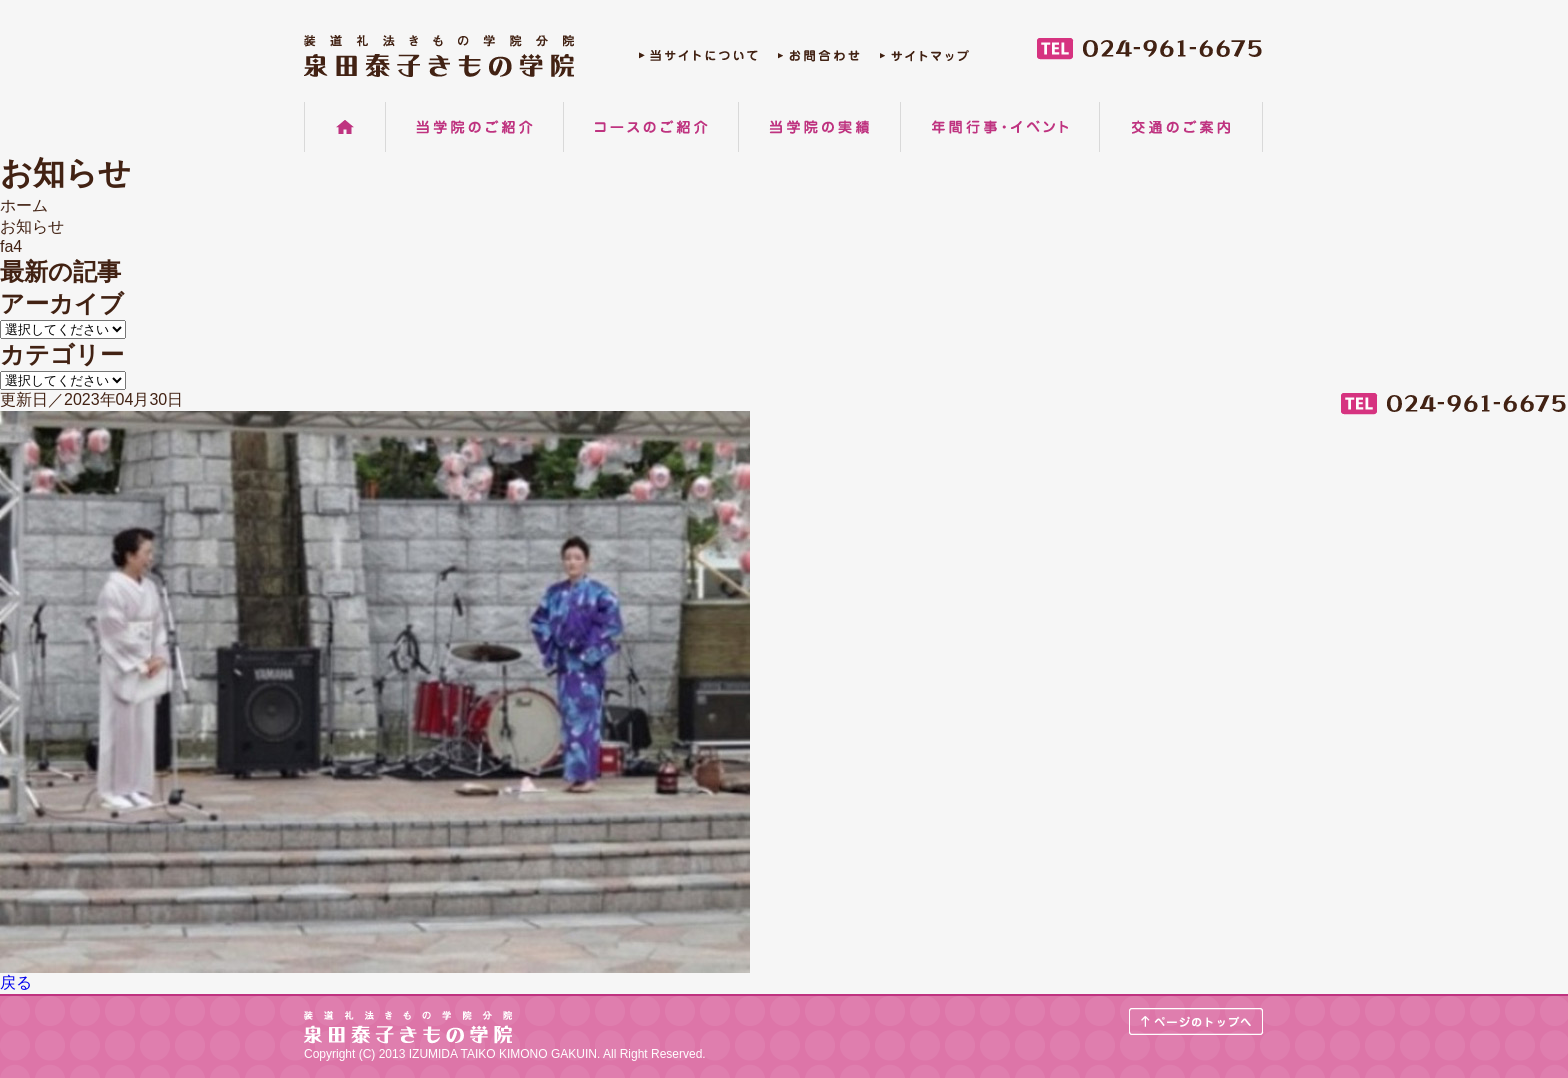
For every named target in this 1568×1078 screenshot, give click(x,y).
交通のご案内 (1181, 127)
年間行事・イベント (1000, 127)
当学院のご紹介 (474, 127)
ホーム (345, 127)
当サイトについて (698, 60)
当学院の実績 (819, 127)
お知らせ (32, 226)
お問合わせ (819, 60)
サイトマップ (924, 60)
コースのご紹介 (651, 127)
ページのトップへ (1196, 1021)
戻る (16, 982)
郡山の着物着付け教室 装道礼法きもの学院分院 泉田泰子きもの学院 (439, 56)
